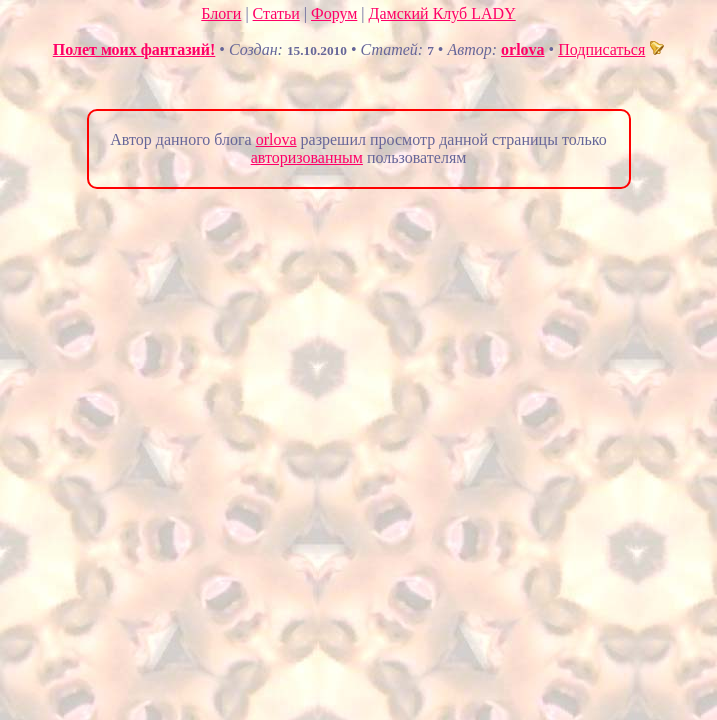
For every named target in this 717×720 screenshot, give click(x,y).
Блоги (221, 13)
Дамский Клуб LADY (442, 13)
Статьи (276, 13)
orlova (523, 49)
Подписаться (611, 49)
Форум (334, 13)
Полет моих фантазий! (134, 49)
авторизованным (307, 157)
